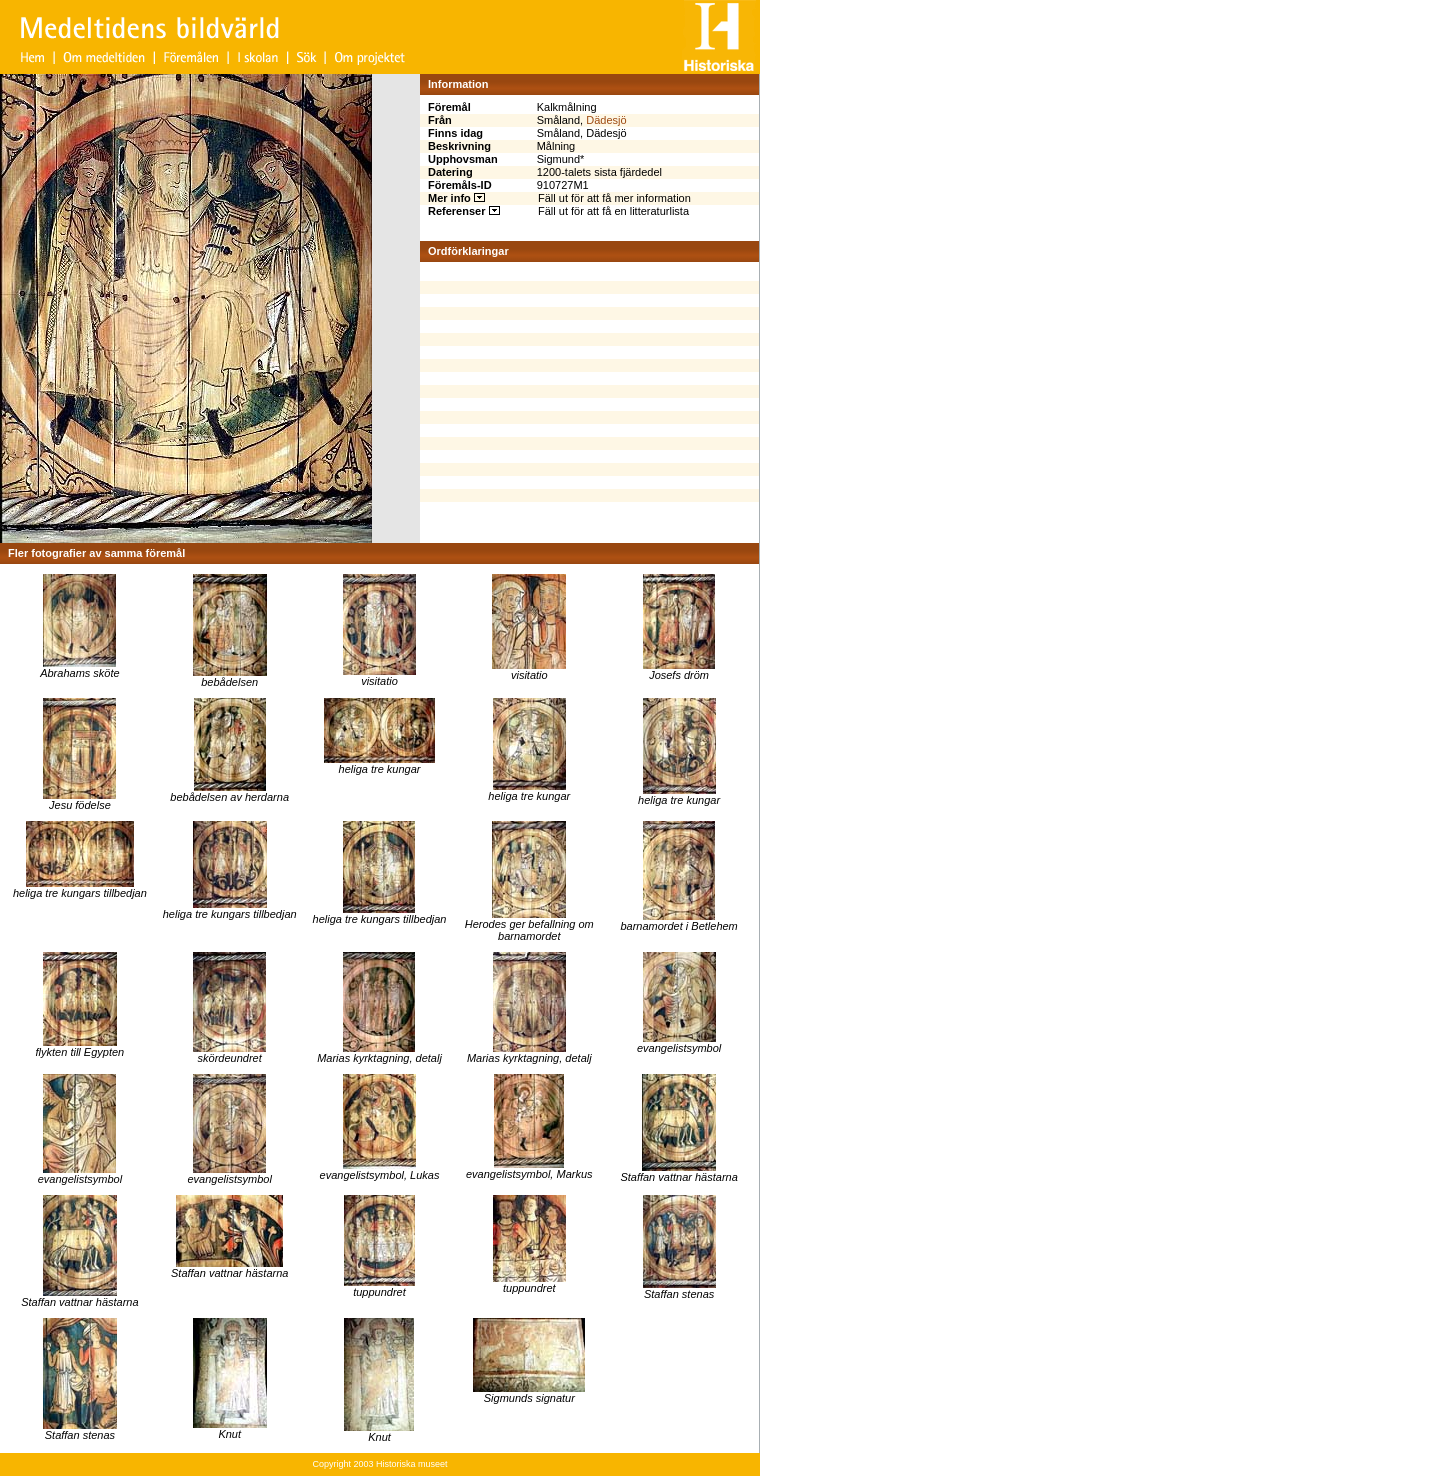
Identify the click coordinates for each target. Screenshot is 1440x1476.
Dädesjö (606, 120)
